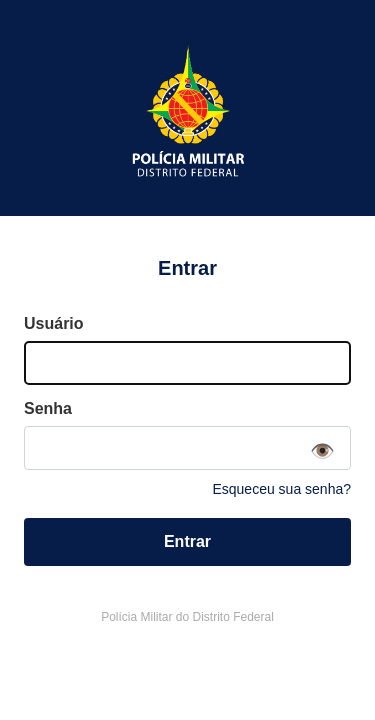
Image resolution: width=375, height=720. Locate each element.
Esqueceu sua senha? (281, 489)
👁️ (322, 451)
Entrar (187, 541)
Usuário (54, 323)
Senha (48, 408)
